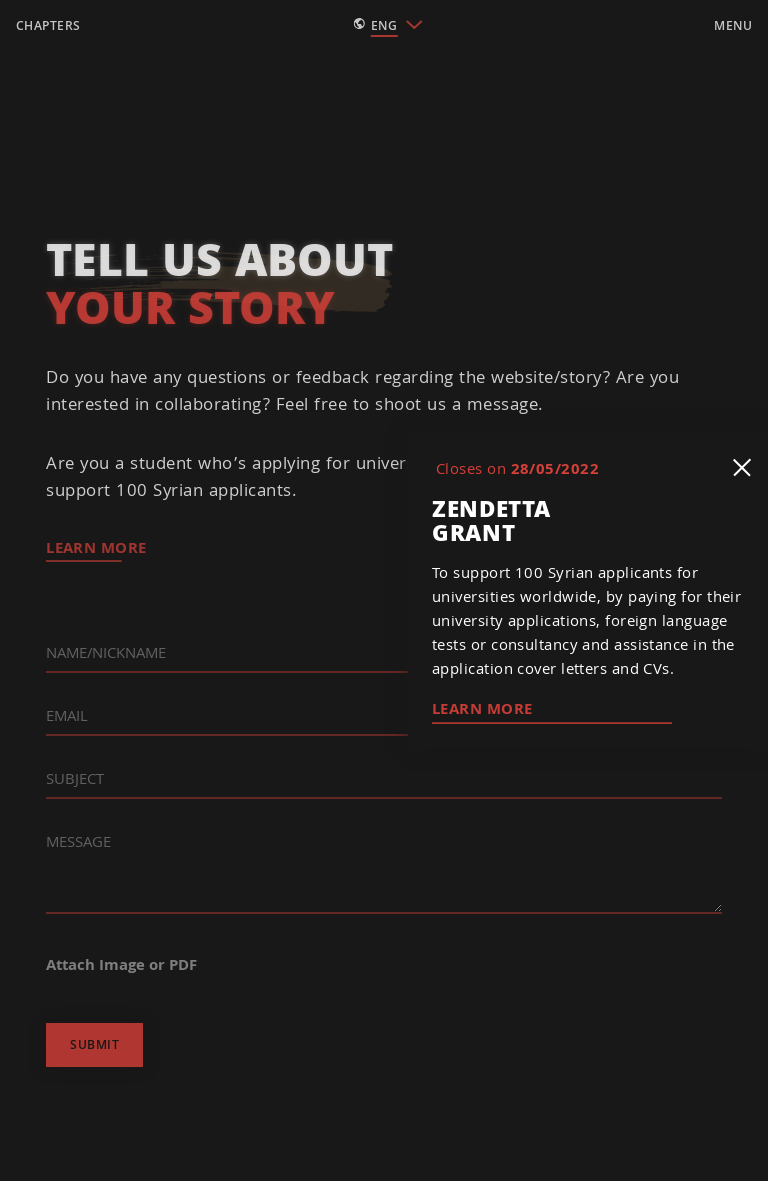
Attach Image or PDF (121, 964)
